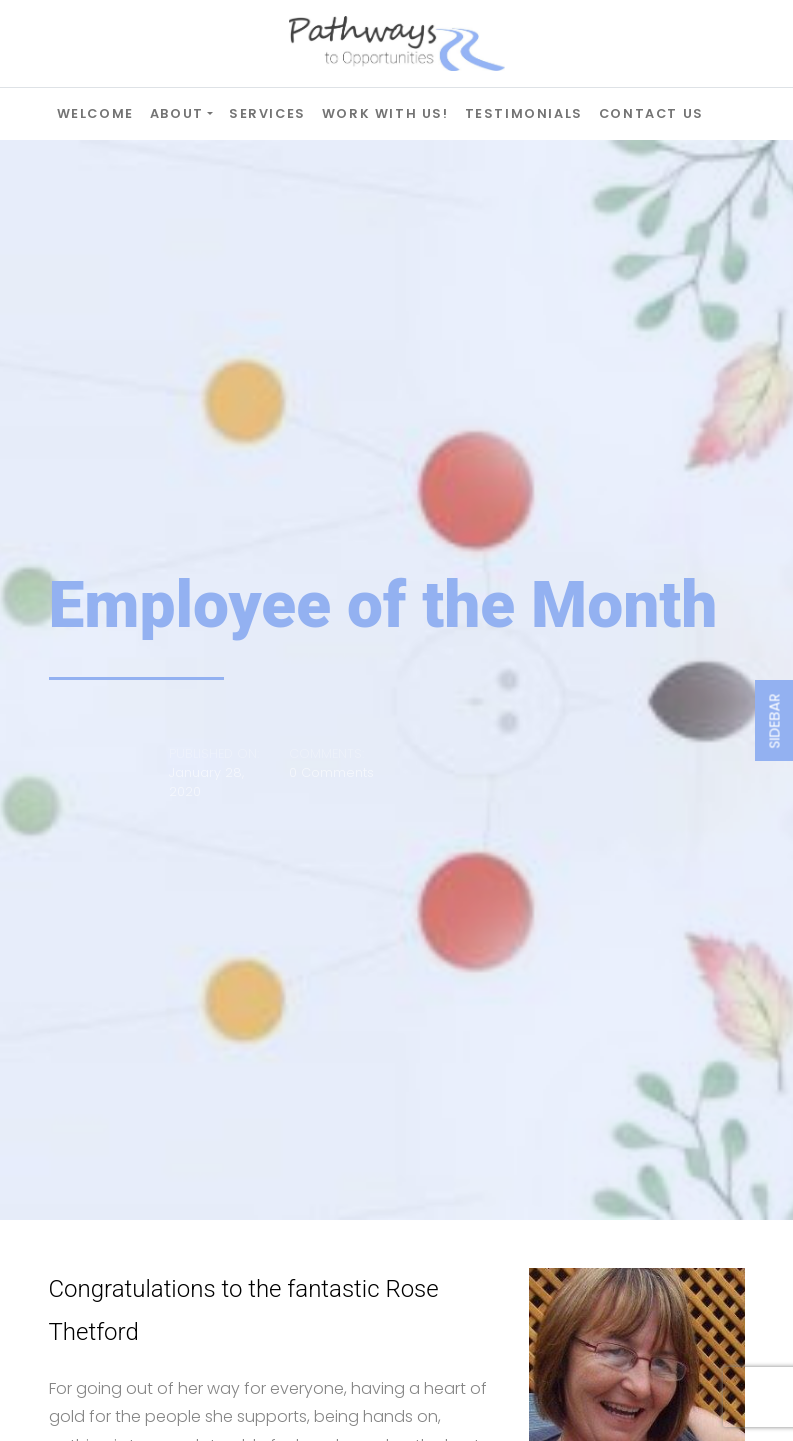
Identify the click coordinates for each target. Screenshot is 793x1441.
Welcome (95, 113)
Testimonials (524, 113)
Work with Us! (385, 113)
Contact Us (651, 113)
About (177, 113)
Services (267, 113)
